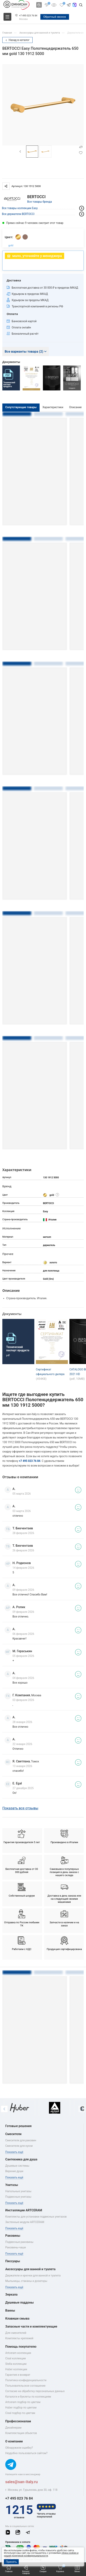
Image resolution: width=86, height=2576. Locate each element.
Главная (8, 2568)
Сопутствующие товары (21, 407)
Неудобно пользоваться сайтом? (26, 2453)
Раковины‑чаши (15, 2247)
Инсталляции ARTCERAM (23, 2210)
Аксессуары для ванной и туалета (39, 32)
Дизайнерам (13, 2427)
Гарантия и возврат (17, 2374)
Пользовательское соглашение (25, 2385)
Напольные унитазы (18, 2191)
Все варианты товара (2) (25, 351)
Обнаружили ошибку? (19, 2447)
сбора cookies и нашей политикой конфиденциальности (41, 2554)
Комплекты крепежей (19, 2338)
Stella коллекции (16, 2363)
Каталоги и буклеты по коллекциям (28, 2396)
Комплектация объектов (21, 2433)
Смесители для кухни (19, 2145)
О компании (14, 2441)
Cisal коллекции (15, 2358)
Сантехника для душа (21, 2159)
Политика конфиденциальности (25, 2380)
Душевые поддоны (19, 2302)
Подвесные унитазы (18, 2196)
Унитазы (11, 2185)
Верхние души (14, 2171)
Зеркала (11, 2294)
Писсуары (12, 2261)
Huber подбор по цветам (20, 2407)
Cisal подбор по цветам (20, 2413)
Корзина (60, 2568)
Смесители (13, 2134)
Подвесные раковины (19, 2241)
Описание (75, 407)
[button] (4, 2108)
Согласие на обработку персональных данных (35, 2391)
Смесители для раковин (20, 2140)
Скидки (43, 2568)
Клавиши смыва (17, 2318)
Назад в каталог (18, 40)
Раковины (12, 2235)
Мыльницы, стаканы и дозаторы (26, 2280)
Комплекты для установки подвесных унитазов (36, 2216)
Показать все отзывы (20, 1808)
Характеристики (53, 407)
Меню (77, 2568)
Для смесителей (15, 2332)
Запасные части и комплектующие (31, 2326)
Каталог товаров (26, 2569)
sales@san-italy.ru (21, 2482)
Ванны (10, 2310)
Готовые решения (18, 2126)
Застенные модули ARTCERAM (24, 2222)
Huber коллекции (16, 2369)
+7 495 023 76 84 (28, 5)
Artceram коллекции (18, 2352)
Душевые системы (17, 2165)
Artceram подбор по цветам (22, 2402)
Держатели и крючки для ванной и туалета (33, 2275)
